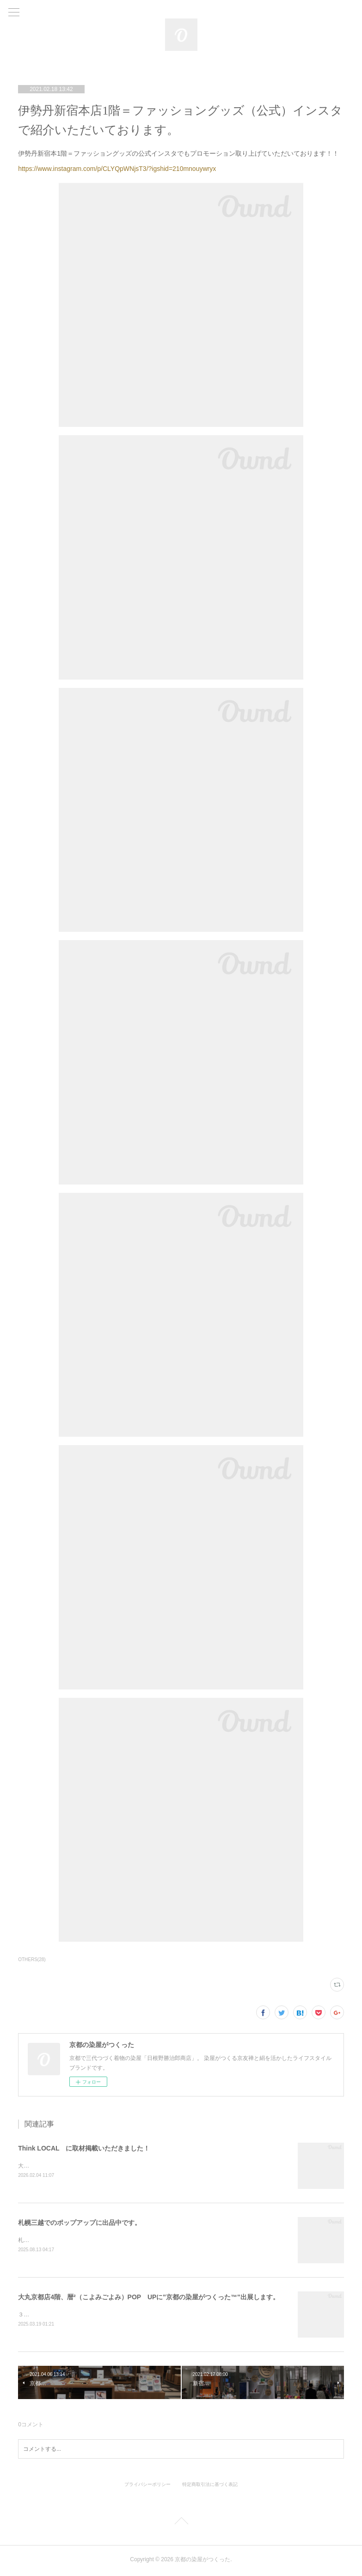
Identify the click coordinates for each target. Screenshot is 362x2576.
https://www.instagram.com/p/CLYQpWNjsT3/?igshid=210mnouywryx (117, 168)
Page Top (181, 2524)
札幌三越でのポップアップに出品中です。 (79, 2223)
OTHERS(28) (31, 1959)
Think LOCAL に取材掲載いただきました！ (84, 2148)
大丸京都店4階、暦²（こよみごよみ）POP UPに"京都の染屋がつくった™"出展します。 (148, 2298)
